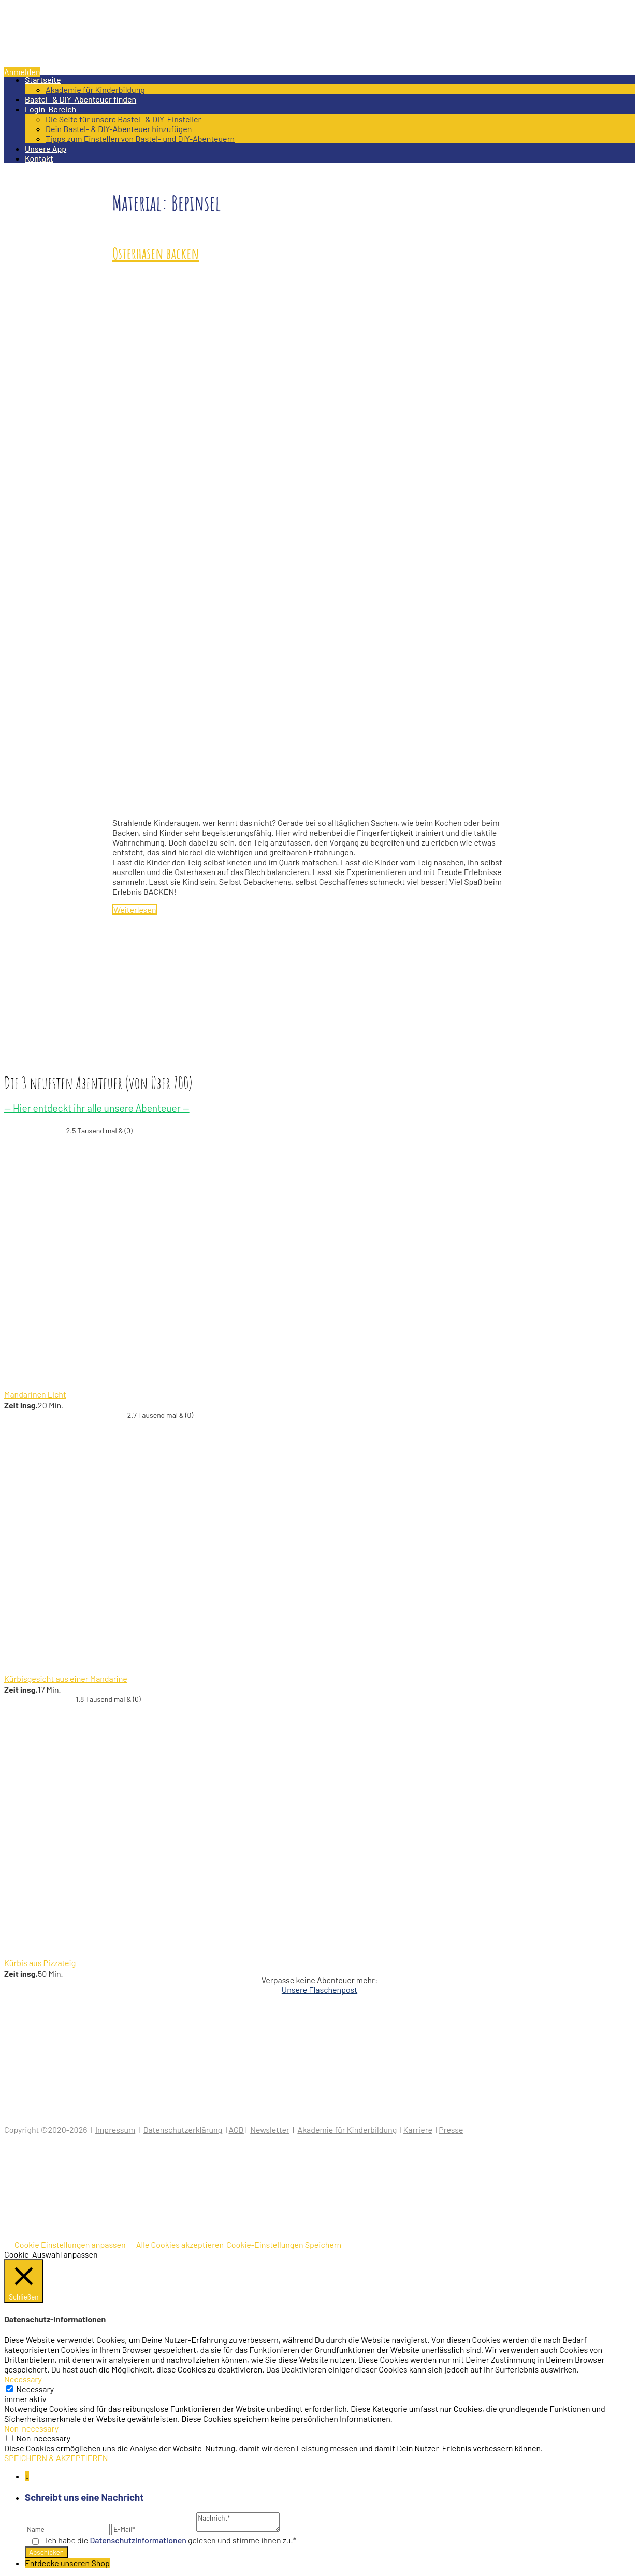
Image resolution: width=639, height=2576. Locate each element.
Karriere (417, 2129)
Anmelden (22, 72)
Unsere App (45, 148)
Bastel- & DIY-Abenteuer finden (80, 99)
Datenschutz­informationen (138, 2540)
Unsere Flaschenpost (319, 1990)
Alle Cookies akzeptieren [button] (180, 2244)
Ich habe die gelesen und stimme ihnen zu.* (171, 2540)
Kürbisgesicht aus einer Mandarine (65, 1678)
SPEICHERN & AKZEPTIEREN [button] (56, 2458)
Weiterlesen (134, 909)
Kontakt (39, 158)
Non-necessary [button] (31, 2428)
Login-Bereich (54, 109)
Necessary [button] (23, 2379)
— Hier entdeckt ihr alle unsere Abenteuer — (97, 1108)
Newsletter (269, 2129)
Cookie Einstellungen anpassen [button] (70, 2244)
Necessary (35, 2389)
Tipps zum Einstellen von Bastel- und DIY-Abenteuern (140, 138)
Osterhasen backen (155, 253)
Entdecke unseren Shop (67, 2563)
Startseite (43, 79)
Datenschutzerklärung (183, 2129)
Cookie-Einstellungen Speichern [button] (283, 2244)
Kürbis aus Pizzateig (40, 1963)
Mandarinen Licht (35, 1394)
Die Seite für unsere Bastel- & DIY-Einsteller (123, 119)
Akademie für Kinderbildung (95, 89)
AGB (236, 2129)
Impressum (115, 2129)
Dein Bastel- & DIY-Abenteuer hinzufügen (119, 129)
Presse (451, 2129)
